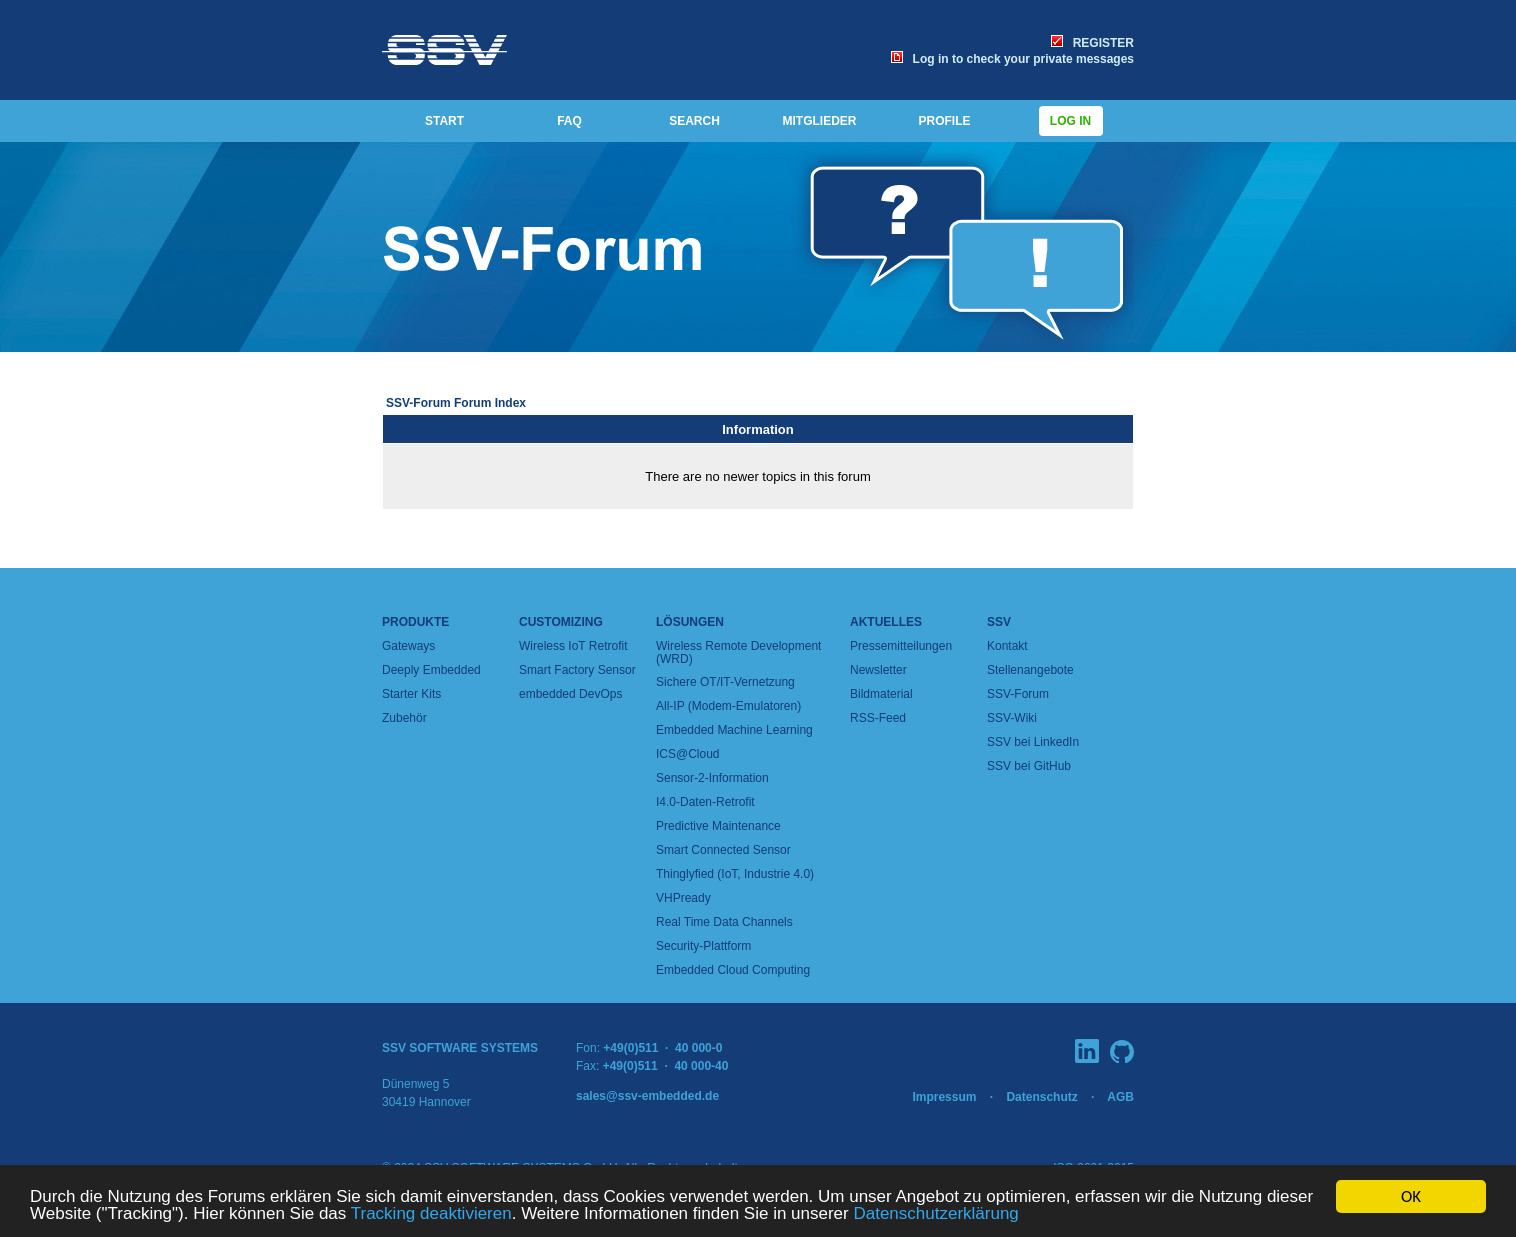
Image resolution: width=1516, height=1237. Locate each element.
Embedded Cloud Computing (733, 970)
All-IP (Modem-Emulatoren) (728, 706)
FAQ (569, 121)
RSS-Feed (878, 718)
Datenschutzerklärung (935, 1213)
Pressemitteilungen (901, 646)
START (444, 121)
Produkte (415, 622)
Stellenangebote (1030, 670)
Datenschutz (1041, 1097)
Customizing (561, 622)
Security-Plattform (703, 946)
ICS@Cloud (688, 754)
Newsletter (878, 670)
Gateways (408, 646)
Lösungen (690, 622)
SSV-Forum (1018, 694)
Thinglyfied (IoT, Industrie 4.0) (735, 874)
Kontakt (1007, 646)
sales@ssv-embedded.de (647, 1096)
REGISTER (1092, 43)
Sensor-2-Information (712, 778)
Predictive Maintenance (718, 826)
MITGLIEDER (820, 121)
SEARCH (694, 121)
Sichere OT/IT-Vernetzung (725, 682)
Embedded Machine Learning (734, 730)
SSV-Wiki (1012, 718)
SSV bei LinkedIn (1033, 742)
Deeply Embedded (431, 670)
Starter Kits (411, 694)
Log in (1071, 121)
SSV (999, 622)
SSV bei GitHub (1029, 766)
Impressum (944, 1097)
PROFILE (944, 121)
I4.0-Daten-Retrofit (705, 802)
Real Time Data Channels (724, 922)
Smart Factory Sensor (577, 670)
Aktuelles (886, 622)
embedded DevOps (570, 694)
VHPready (683, 898)
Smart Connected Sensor (723, 850)
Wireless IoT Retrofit (573, 646)
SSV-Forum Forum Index (456, 403)
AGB (1120, 1097)
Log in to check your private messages (1012, 59)
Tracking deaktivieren (431, 1213)
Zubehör (404, 718)
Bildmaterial (881, 694)
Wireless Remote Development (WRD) (738, 652)
